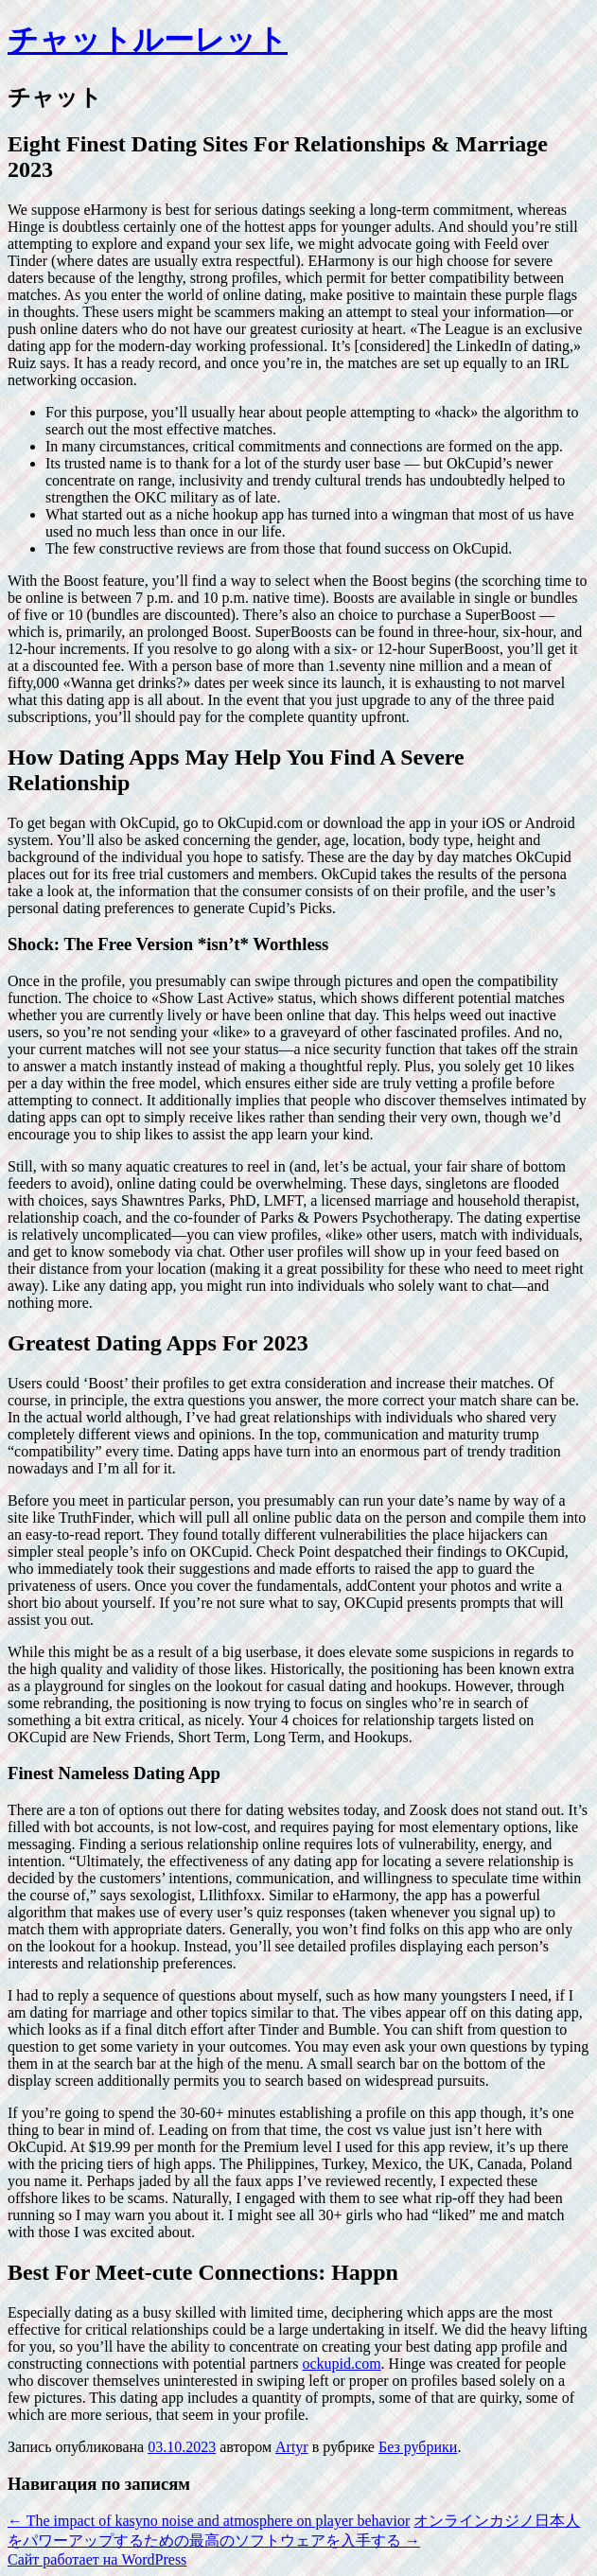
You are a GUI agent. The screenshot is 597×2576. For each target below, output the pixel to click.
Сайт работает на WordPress (97, 2559)
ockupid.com (341, 2363)
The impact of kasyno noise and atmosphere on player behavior (209, 2521)
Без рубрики (417, 2447)
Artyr (291, 2447)
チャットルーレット (148, 40)
